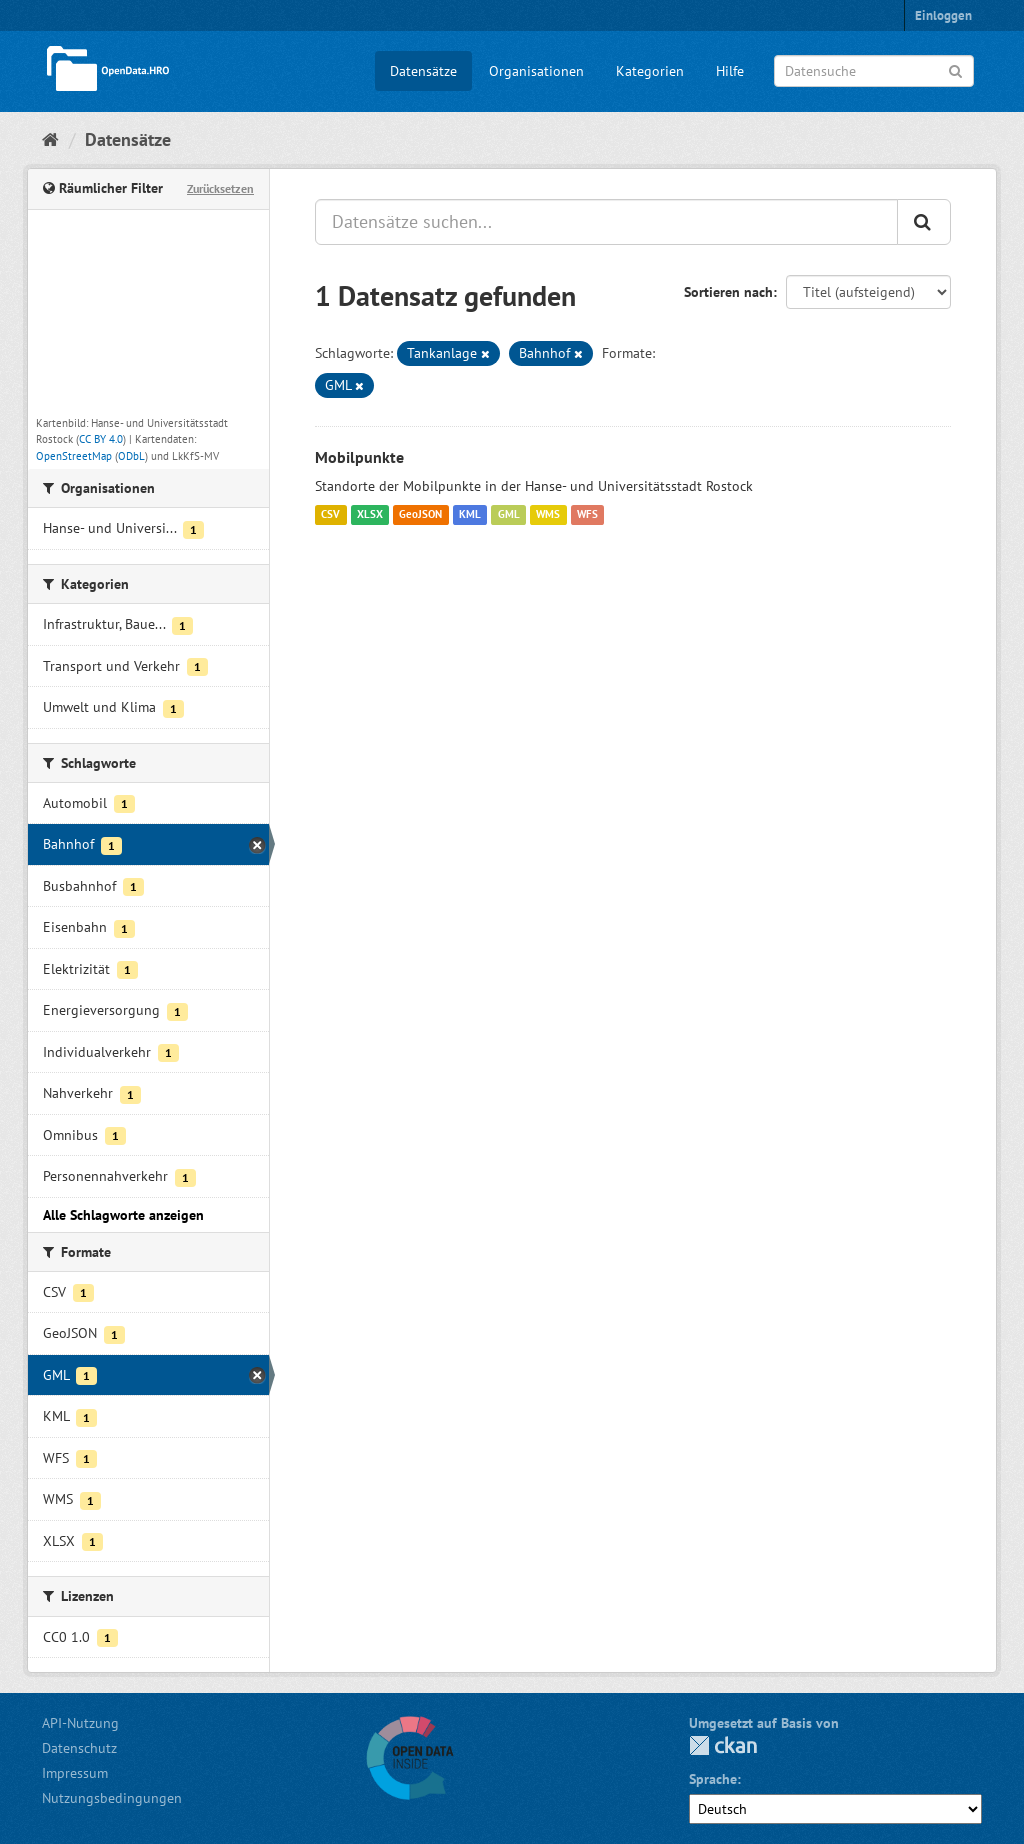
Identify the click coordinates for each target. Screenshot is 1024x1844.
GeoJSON (420, 515)
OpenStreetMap (74, 456)
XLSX (370, 515)
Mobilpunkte (359, 457)
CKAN (723, 1745)
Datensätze (423, 71)
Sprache (713, 1779)
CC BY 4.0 (101, 439)
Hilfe (730, 71)
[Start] (50, 139)
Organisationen (536, 71)
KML (470, 515)
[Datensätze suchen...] (606, 222)
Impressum (75, 1773)
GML (509, 515)
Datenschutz (79, 1748)
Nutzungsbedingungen (112, 1798)
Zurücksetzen (220, 188)
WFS (587, 515)
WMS (548, 515)
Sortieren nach (728, 292)
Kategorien (650, 71)
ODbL (131, 456)
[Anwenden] (955, 69)
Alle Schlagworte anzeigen (123, 1215)
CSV (330, 515)
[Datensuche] (874, 71)
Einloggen (943, 15)
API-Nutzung (80, 1723)
